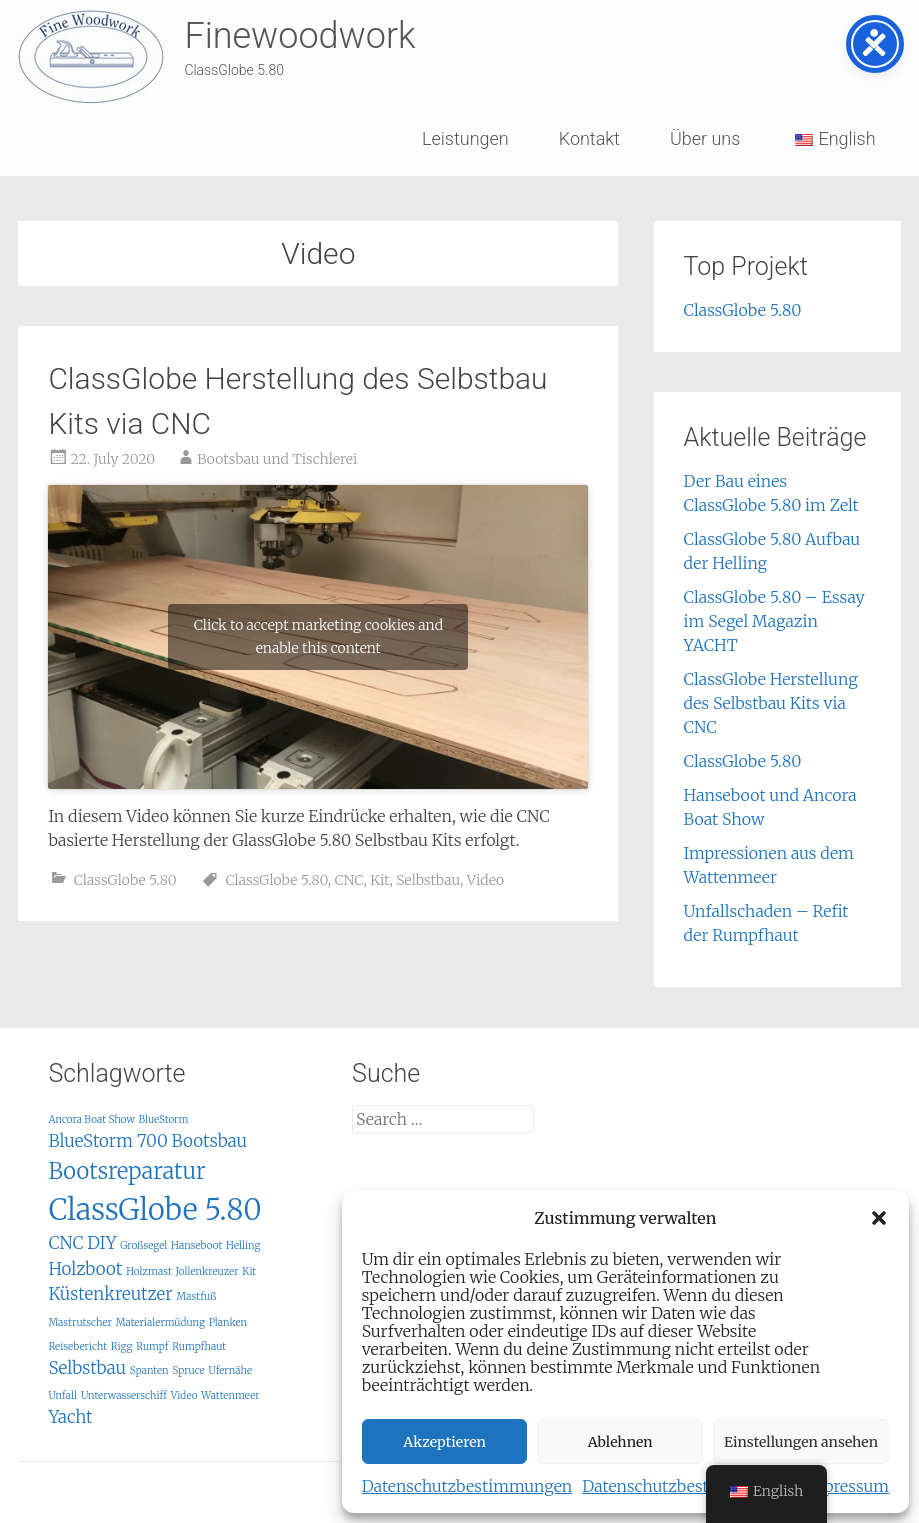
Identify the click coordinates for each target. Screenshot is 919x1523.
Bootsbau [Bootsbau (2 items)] (209, 1141)
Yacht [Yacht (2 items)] (70, 1417)
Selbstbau (428, 880)
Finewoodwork (299, 36)
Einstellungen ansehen (801, 1442)
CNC (348, 880)
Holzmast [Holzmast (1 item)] (149, 1271)
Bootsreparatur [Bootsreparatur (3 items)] (126, 1171)
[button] (879, 1218)
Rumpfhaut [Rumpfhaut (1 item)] (199, 1346)
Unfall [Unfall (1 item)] (62, 1395)
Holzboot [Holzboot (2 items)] (85, 1269)
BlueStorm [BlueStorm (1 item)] (164, 1119)
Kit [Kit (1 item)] (249, 1271)
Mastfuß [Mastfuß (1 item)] (197, 1296)
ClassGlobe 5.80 (125, 880)
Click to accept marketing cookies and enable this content (318, 636)
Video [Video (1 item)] (184, 1395)
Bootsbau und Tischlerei (277, 459)
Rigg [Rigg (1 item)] (122, 1346)
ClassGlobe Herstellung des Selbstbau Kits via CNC (771, 703)
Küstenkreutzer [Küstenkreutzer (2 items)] (110, 1294)
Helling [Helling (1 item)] (243, 1245)
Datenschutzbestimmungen (467, 1486)
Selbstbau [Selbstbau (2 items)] (87, 1368)
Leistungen (465, 138)
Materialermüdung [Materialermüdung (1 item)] (160, 1322)
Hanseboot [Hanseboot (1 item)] (196, 1245)
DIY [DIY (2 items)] (101, 1243)
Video (485, 880)
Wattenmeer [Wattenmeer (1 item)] (230, 1395)
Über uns (705, 138)
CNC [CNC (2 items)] (65, 1243)
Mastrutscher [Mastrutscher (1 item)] (80, 1322)
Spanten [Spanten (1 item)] (149, 1370)
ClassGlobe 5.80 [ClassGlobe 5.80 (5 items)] (154, 1209)
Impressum (846, 1486)
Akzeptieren (444, 1442)
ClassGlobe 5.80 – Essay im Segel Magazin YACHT (774, 621)
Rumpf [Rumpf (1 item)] (152, 1346)
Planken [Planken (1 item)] (228, 1322)
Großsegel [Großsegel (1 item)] (143, 1245)
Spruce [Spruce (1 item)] (188, 1370)
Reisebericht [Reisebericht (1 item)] (77, 1346)
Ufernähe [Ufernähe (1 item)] (231, 1370)
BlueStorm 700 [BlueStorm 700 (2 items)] (107, 1141)
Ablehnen (620, 1442)
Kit (379, 880)
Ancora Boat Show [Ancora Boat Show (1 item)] (91, 1119)
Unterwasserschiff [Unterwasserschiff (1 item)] (124, 1395)
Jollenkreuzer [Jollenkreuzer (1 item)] (207, 1271)
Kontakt (589, 138)
